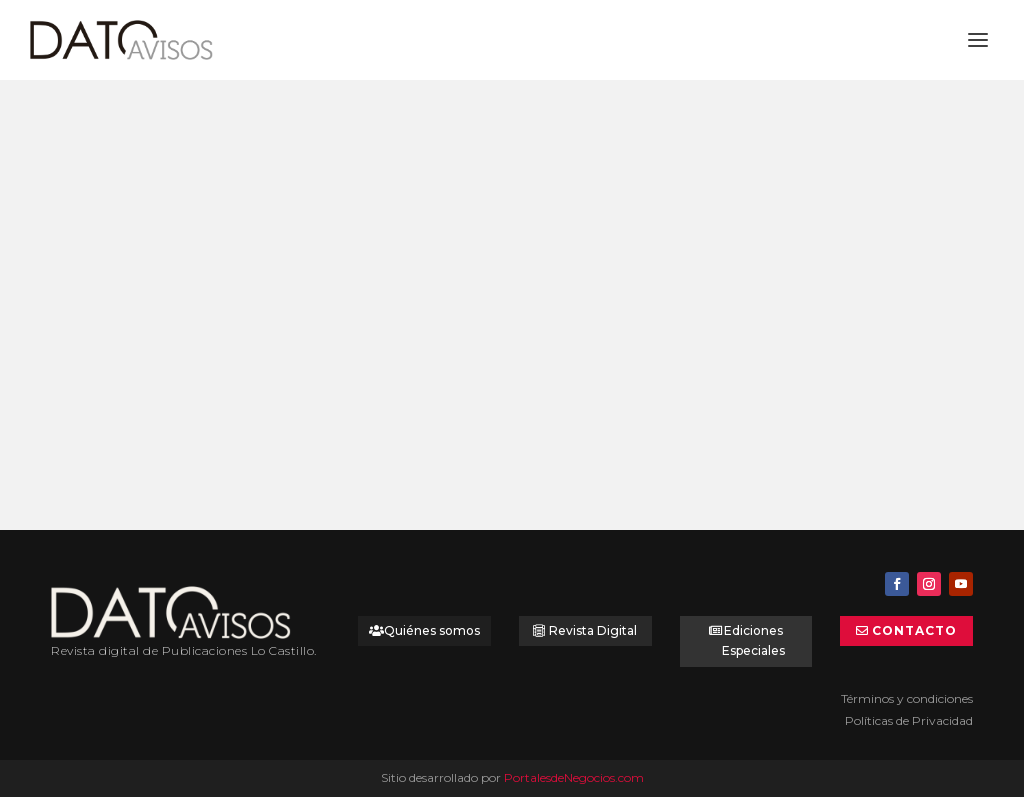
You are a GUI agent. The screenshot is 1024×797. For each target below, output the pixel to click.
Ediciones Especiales (753, 640)
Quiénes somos (432, 630)
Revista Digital (593, 630)
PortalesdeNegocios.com (574, 777)
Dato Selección (196, 344)
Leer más (114, 446)
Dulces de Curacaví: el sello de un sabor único (191, 310)
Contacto (914, 630)
